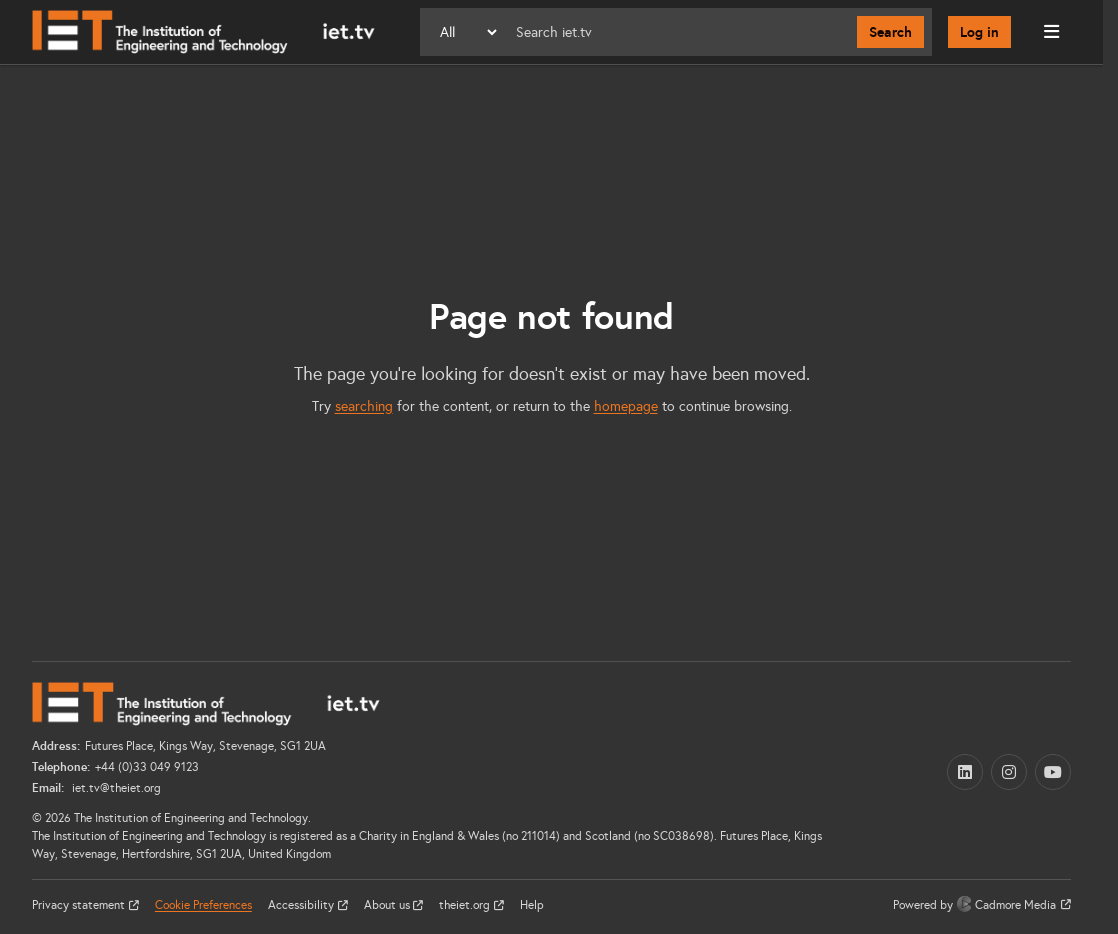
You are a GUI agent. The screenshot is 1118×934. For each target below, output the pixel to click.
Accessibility (302, 905)
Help (532, 905)
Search (890, 32)
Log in (979, 32)
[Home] (203, 32)
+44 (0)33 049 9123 (147, 767)
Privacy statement (80, 905)
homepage (626, 406)
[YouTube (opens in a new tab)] (1053, 772)
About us (388, 905)
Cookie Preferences (203, 905)
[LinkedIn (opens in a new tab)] (965, 772)
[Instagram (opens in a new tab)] (1009, 772)
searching (364, 406)
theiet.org (466, 905)
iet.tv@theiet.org (115, 788)
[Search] (678, 32)
